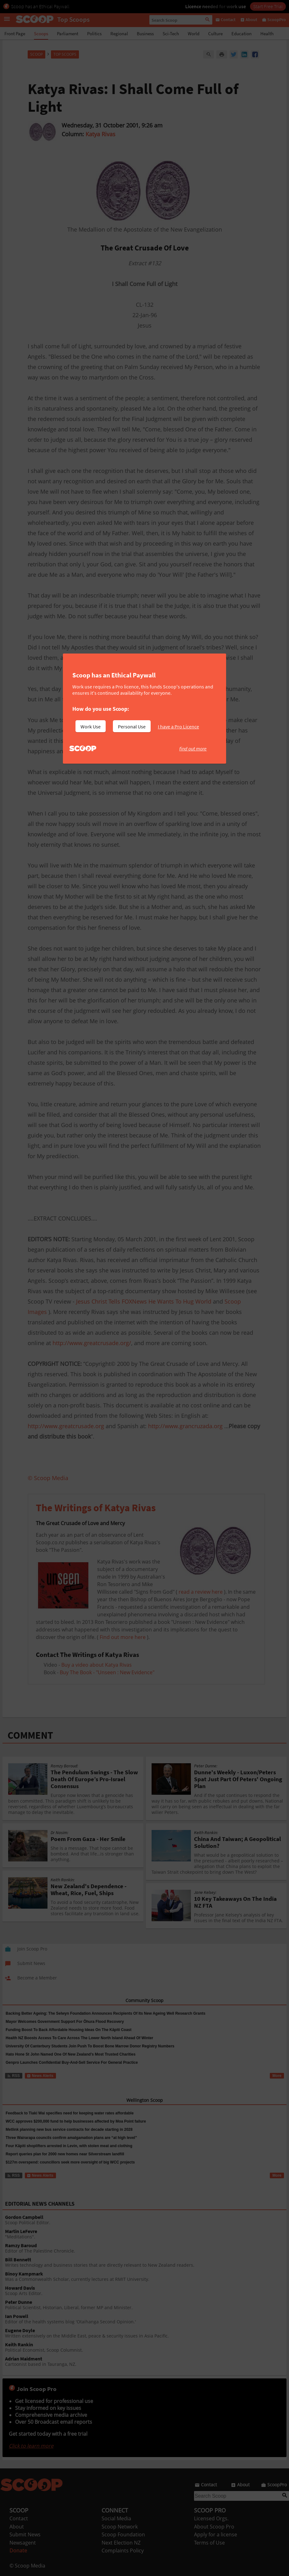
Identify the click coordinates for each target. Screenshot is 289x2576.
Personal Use (132, 726)
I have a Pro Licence (178, 726)
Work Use (91, 726)
